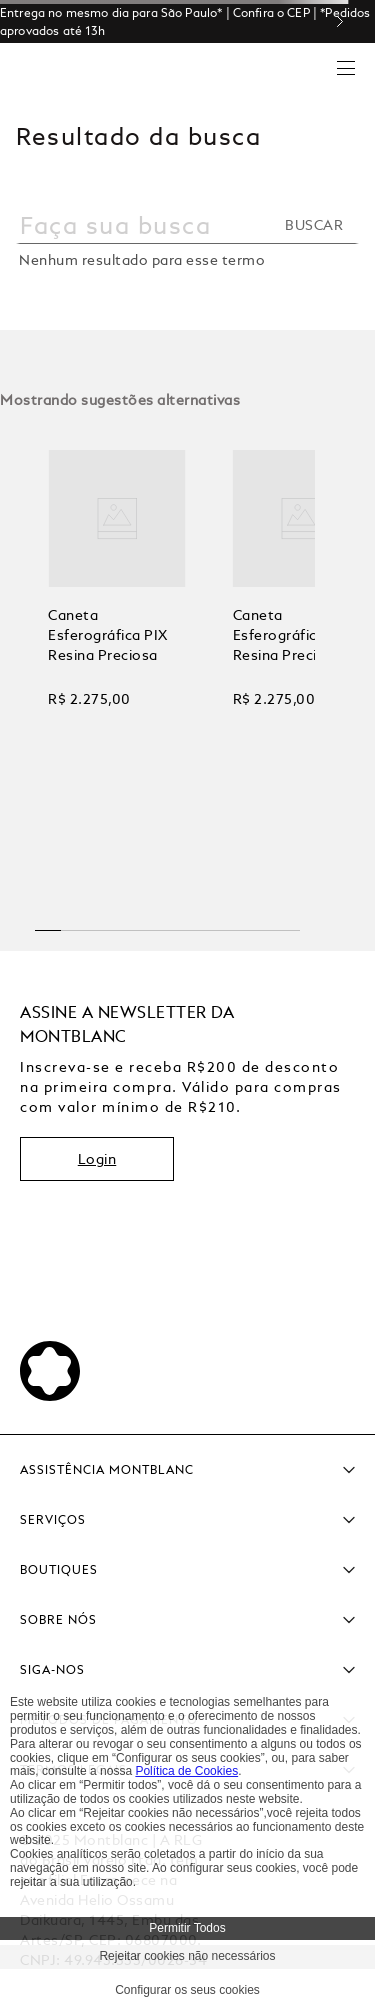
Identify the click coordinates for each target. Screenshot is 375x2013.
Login (97, 1159)
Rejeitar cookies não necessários (187, 1956)
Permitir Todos (187, 1928)
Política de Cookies (186, 1771)
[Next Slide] (348, 21)
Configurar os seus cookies (187, 1990)
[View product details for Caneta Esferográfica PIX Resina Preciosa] (116, 660)
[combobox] (187, 236)
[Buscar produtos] (320, 225)
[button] (48, 922)
